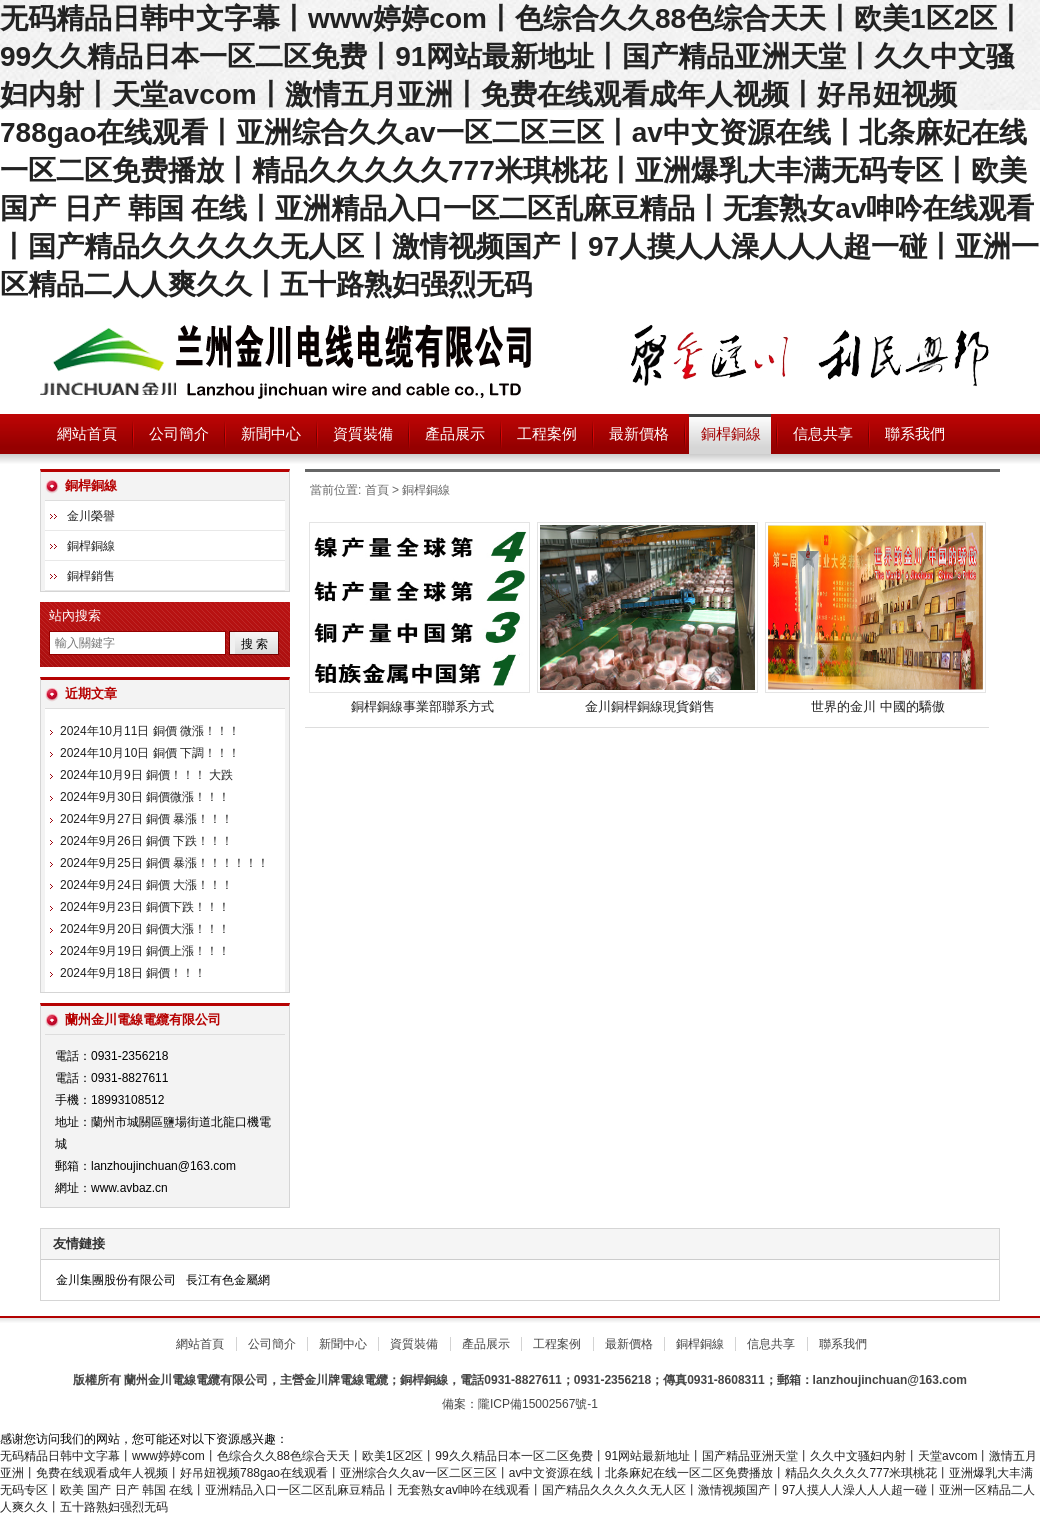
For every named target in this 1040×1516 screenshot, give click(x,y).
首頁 (377, 490)
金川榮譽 (91, 516)
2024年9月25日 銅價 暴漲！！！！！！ (164, 863)
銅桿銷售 (91, 576)
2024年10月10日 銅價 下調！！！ (150, 753)
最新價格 (639, 434)
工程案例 (547, 434)
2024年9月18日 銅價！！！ (133, 973)
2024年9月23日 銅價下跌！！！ (145, 907)
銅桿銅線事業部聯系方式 (422, 706)
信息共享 (823, 434)
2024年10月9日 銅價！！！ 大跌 (146, 775)
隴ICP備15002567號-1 (538, 1404)
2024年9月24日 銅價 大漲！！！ (146, 885)
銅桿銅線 (731, 434)
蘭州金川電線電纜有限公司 (290, 359)
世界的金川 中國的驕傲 (878, 706)
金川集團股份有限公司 (116, 1280)
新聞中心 (271, 434)
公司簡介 (179, 434)
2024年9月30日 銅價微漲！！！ (145, 797)
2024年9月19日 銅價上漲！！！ (145, 951)
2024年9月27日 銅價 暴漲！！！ (146, 819)
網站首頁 (87, 434)
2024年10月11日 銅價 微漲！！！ (150, 731)
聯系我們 (915, 434)
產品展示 (455, 434)
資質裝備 (363, 434)
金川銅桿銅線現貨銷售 (650, 706)
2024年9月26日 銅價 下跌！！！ (146, 841)
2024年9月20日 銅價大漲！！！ (145, 929)
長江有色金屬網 (228, 1280)
